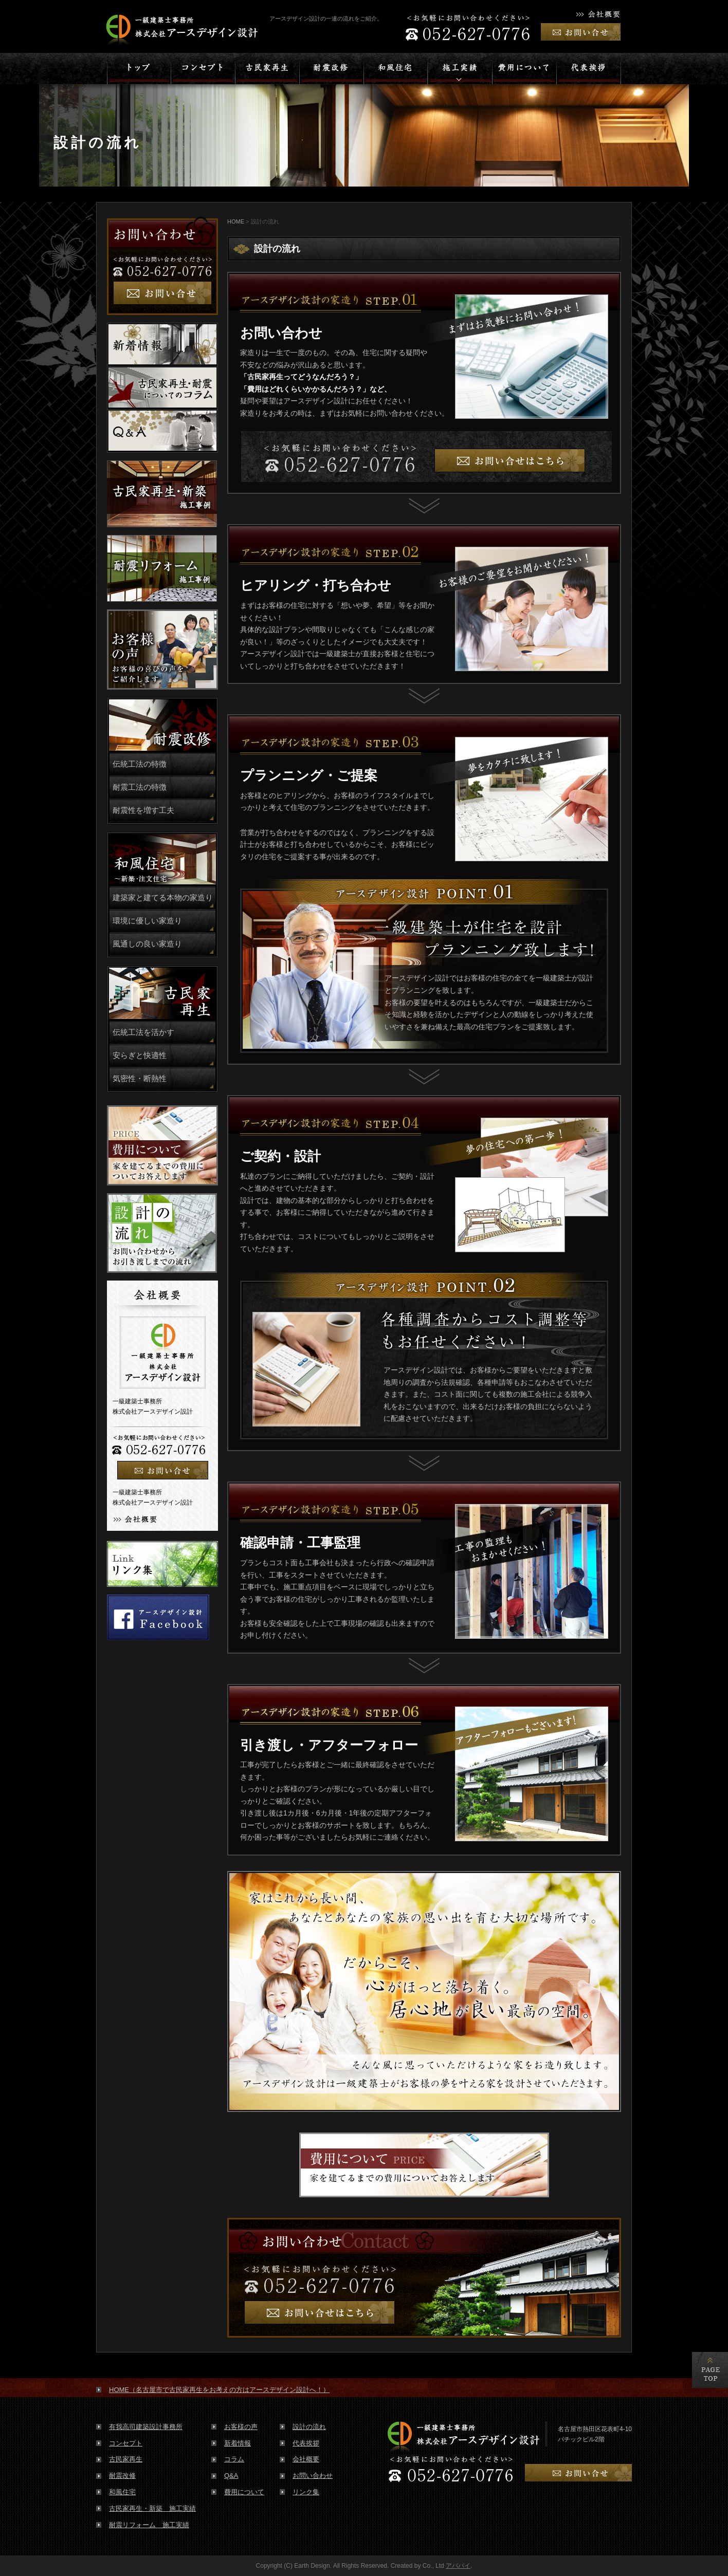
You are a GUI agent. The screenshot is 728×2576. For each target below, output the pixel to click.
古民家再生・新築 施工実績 (152, 2508)
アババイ (458, 2565)
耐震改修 (122, 2475)
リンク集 (306, 2492)
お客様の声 (241, 2427)
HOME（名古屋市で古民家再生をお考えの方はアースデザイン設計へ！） (219, 2390)
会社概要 (306, 2459)
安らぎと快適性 (140, 1055)
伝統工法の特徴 (140, 764)
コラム (234, 2459)
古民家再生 (125, 2459)
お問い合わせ (313, 2475)
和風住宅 (122, 2492)
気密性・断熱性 (140, 1078)
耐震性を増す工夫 (143, 810)
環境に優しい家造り (147, 921)
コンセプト (125, 2443)
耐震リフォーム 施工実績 (149, 2525)
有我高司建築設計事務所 (146, 2427)
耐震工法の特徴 (140, 787)
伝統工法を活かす (143, 1032)
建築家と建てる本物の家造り (163, 898)
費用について (244, 2492)
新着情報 (237, 2443)
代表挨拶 (306, 2443)
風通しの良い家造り (147, 944)
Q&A (231, 2475)
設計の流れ (309, 2427)
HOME (235, 221)
